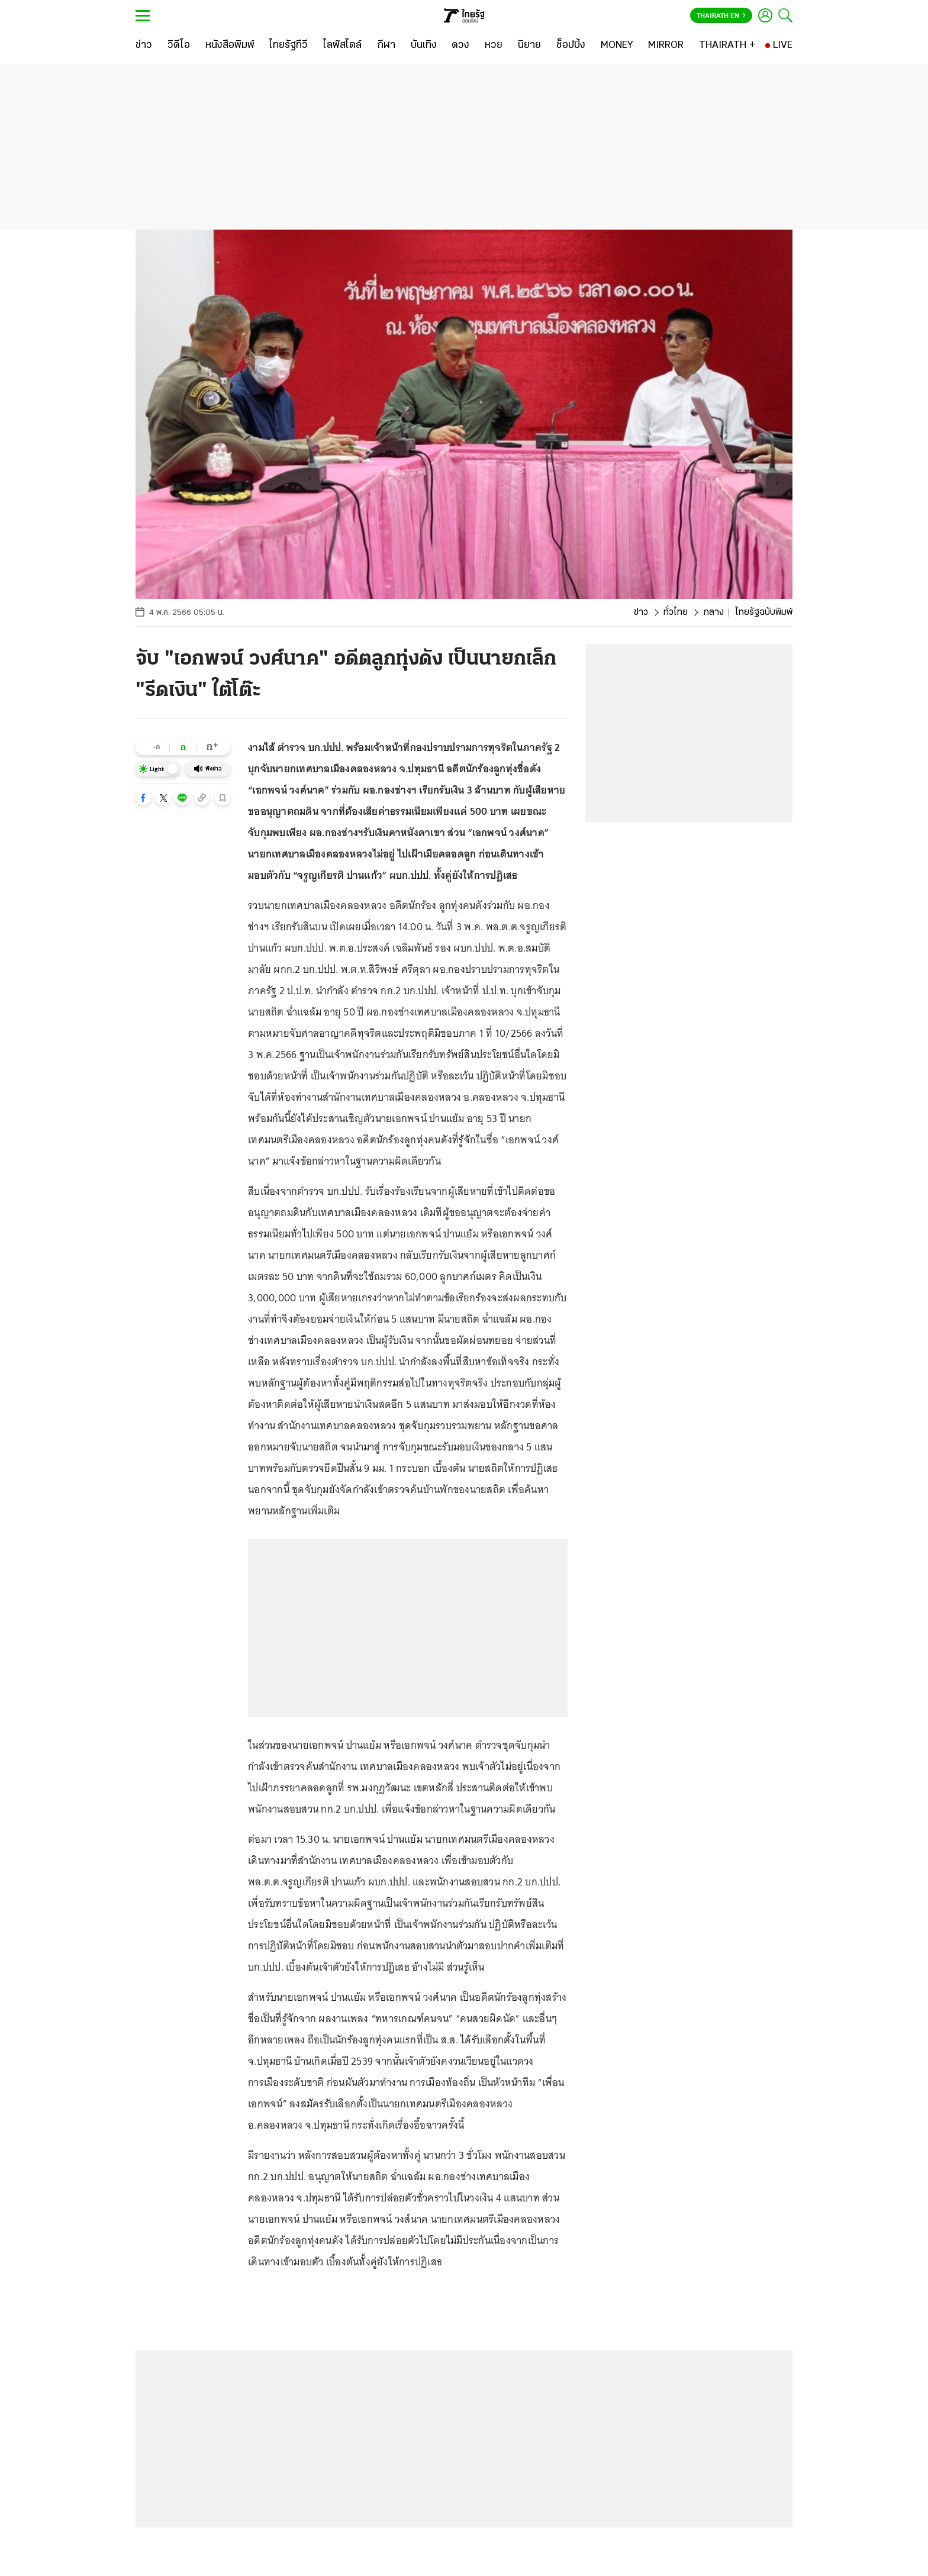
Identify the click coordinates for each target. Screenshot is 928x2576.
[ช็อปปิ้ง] (570, 45)
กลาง (713, 612)
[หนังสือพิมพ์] (229, 45)
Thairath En (721, 16)
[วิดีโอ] (178, 45)
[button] (143, 797)
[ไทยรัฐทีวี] (288, 45)
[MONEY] (617, 45)
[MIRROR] (666, 45)
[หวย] (493, 45)
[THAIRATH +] (727, 45)
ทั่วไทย (675, 612)
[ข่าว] (144, 45)
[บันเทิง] (424, 45)
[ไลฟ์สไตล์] (342, 45)
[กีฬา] (386, 45)
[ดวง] (460, 45)
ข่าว (641, 612)
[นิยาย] (529, 45)
